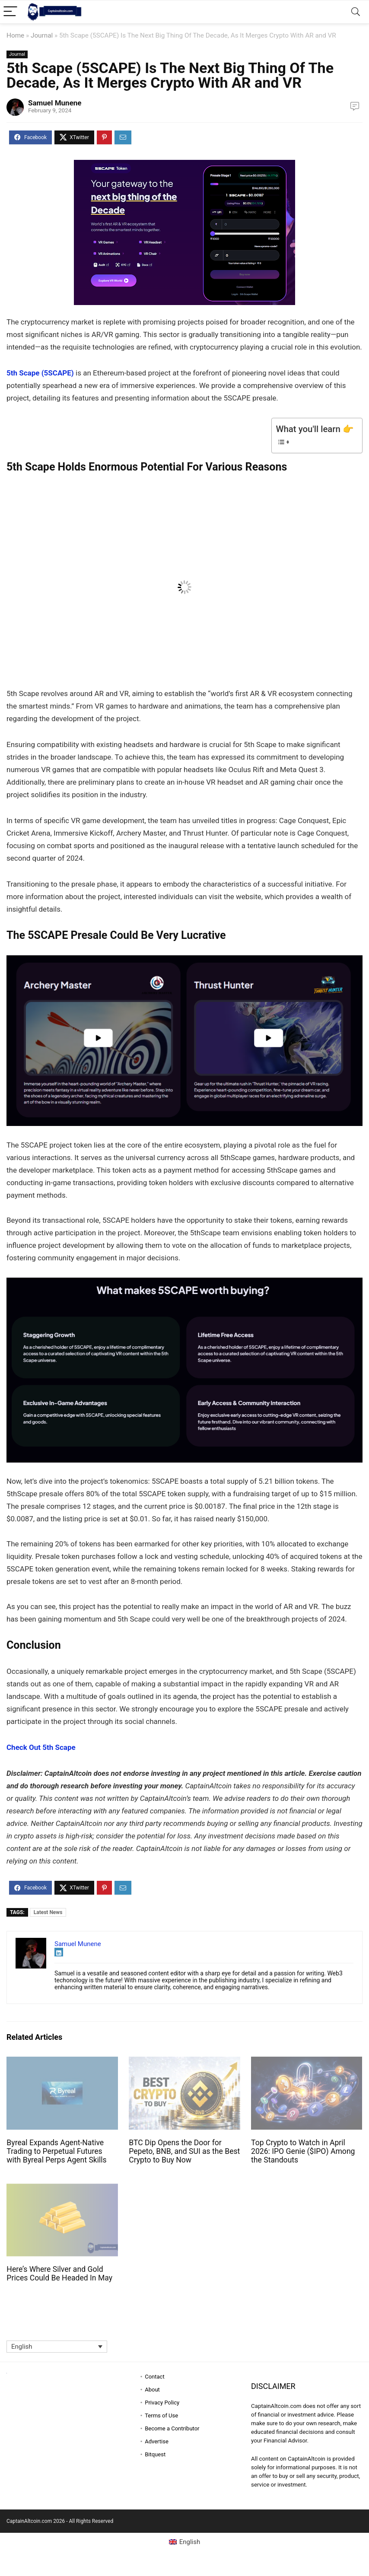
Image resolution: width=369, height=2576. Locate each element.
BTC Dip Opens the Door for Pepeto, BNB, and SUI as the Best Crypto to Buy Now (184, 2151)
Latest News (48, 1912)
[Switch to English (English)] (185, 2542)
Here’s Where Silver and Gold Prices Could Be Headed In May (59, 2273)
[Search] (355, 11)
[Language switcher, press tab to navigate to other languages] (56, 2347)
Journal (42, 35)
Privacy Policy (162, 2402)
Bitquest (155, 2454)
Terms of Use (161, 2415)
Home (15, 35)
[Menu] (10, 11)
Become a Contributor (172, 2428)
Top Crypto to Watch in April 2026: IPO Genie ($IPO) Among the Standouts (303, 2151)
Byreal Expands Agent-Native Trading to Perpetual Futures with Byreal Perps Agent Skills (56, 2151)
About (152, 2389)
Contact (154, 2376)
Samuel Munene (55, 103)
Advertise (157, 2441)
